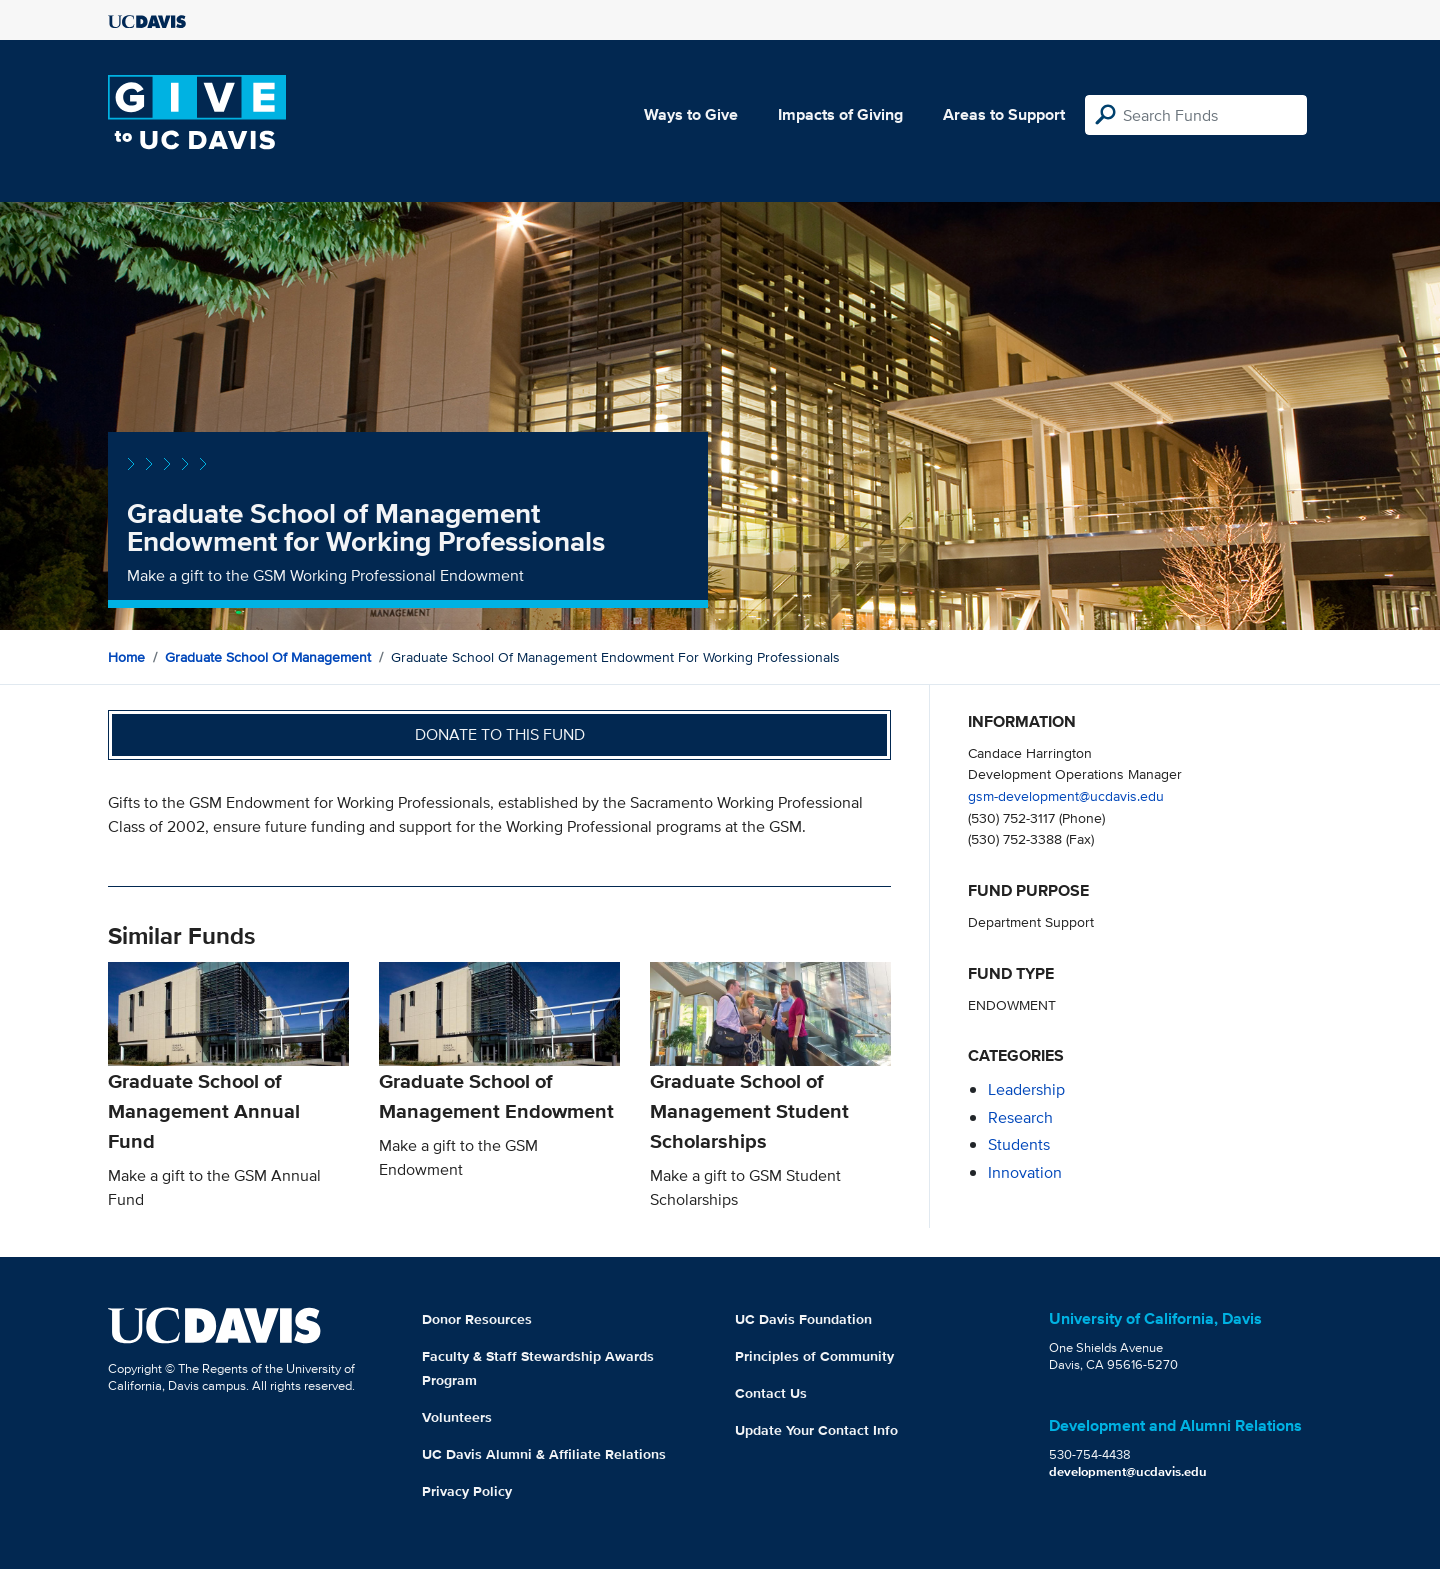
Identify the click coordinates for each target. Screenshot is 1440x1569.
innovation (1025, 1172)
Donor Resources (477, 1319)
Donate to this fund (500, 734)
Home (126, 657)
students (1019, 1144)
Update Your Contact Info (816, 1430)
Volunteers (457, 1417)
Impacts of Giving (840, 114)
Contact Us (771, 1393)
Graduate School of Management (268, 657)
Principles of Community (814, 1356)
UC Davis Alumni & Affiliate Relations (544, 1454)
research (1020, 1117)
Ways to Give (691, 114)
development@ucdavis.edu (1128, 1471)
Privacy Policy (467, 1491)
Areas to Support (1004, 114)
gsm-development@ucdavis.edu (1066, 795)
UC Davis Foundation (803, 1319)
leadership (1026, 1089)
